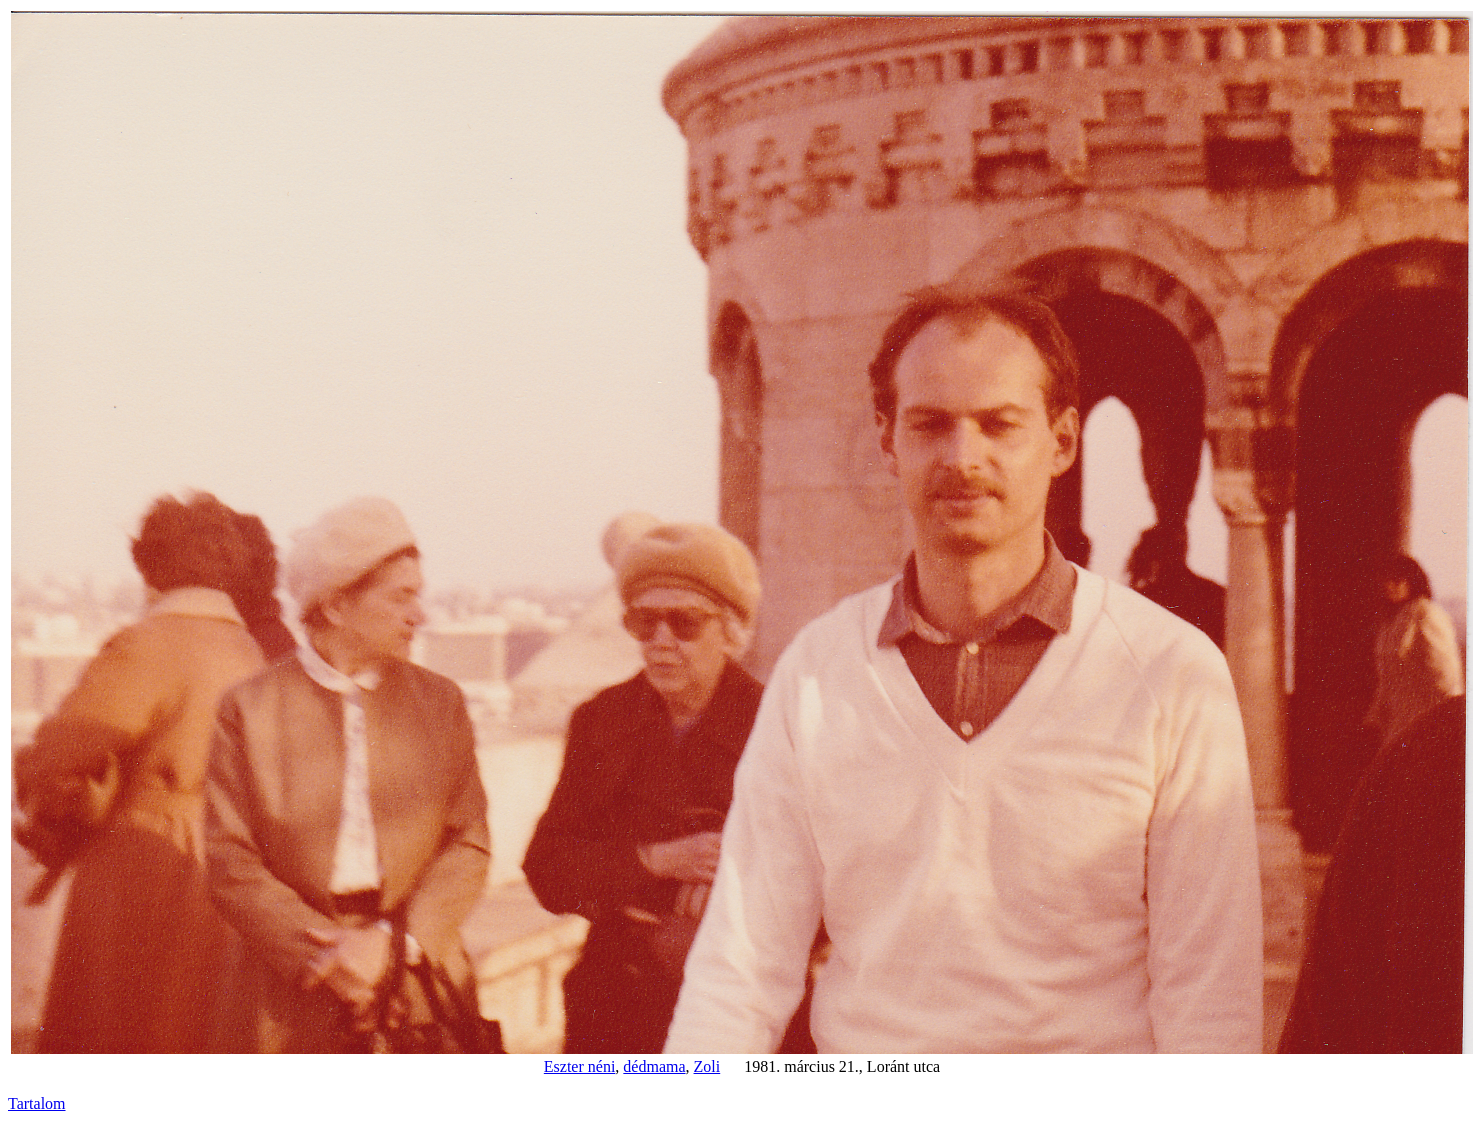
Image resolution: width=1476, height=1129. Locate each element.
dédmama (654, 1066)
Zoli (707, 1066)
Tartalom (37, 1103)
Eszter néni (580, 1066)
